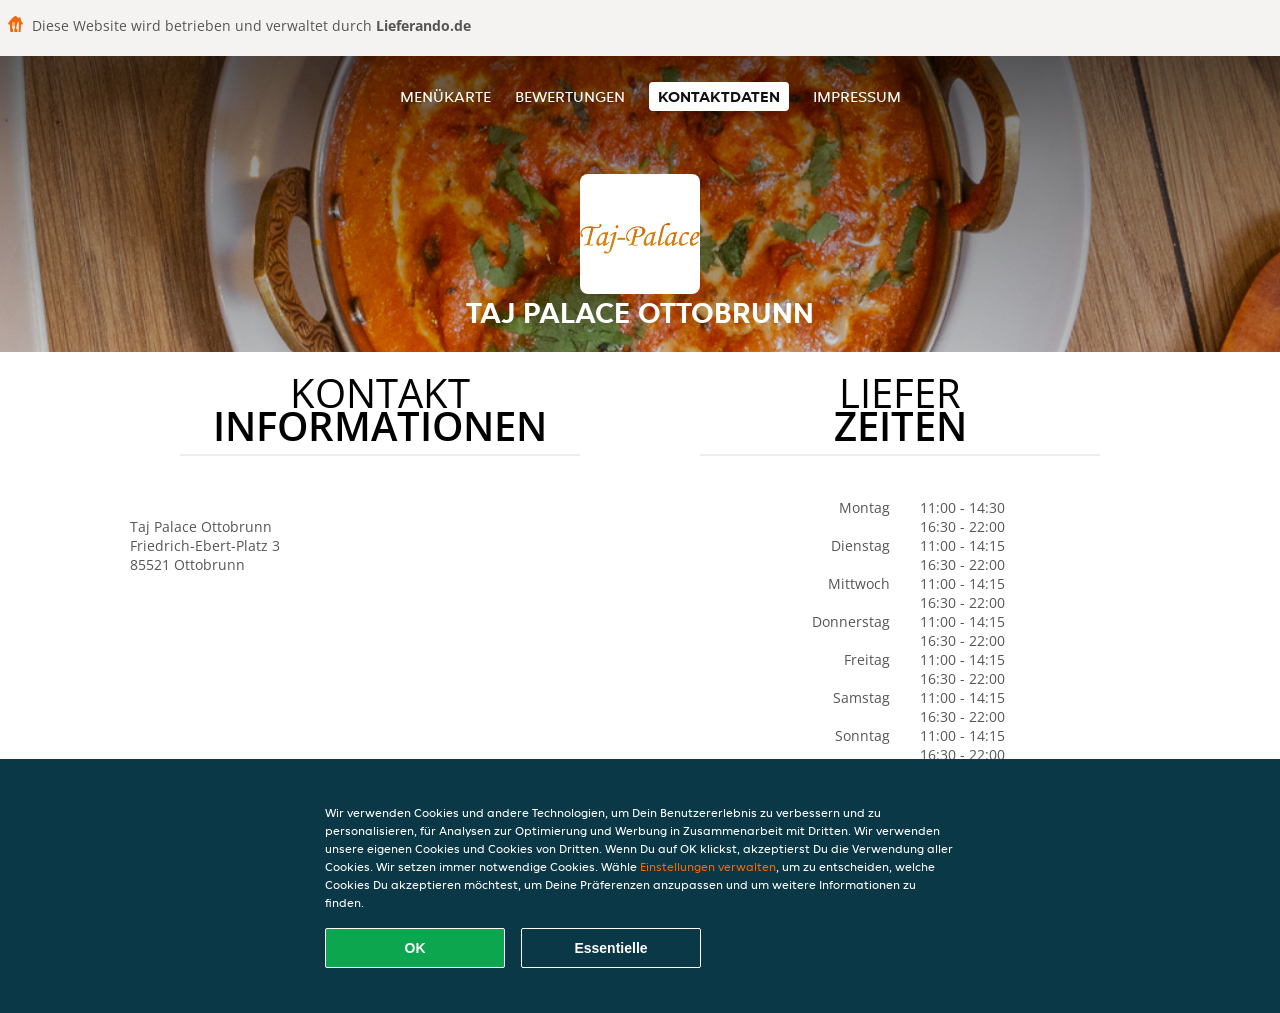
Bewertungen (570, 96)
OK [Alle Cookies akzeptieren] (415, 948)
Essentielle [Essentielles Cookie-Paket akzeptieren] (610, 948)
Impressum (857, 96)
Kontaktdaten (719, 96)
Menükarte (445, 96)
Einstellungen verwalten (708, 866)
